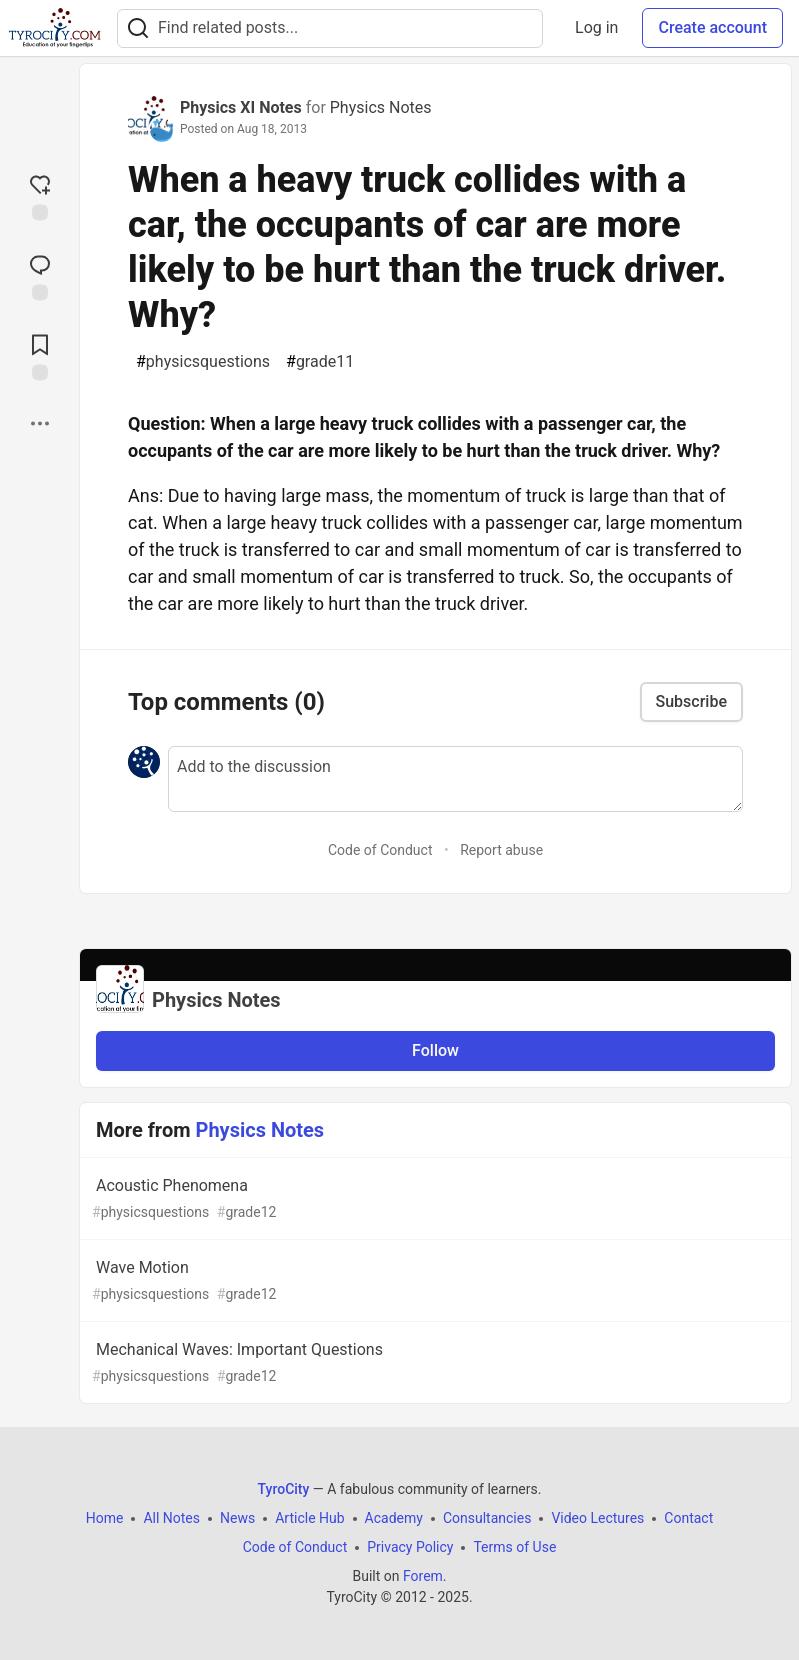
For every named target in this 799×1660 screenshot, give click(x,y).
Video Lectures (597, 1518)
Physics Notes (381, 107)
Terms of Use (514, 1547)
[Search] (138, 28)
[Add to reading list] (40, 356)
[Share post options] (40, 424)
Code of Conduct (380, 850)
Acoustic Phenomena (433, 1199)
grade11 (320, 362)
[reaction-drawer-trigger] (40, 196)
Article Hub (309, 1518)
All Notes (171, 1518)
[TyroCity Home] (54, 28)
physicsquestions (203, 362)
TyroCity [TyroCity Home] (284, 1489)
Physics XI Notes (241, 107)
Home (105, 1518)
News (237, 1518)
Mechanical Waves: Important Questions (433, 1363)
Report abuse (501, 850)
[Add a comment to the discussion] (455, 779)
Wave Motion (433, 1281)
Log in (596, 27)
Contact (688, 1518)
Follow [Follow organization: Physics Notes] (435, 1050)
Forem (423, 1576)
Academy (394, 1518)
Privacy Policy (410, 1547)
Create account (712, 27)
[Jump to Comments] (40, 276)
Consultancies (487, 1518)
